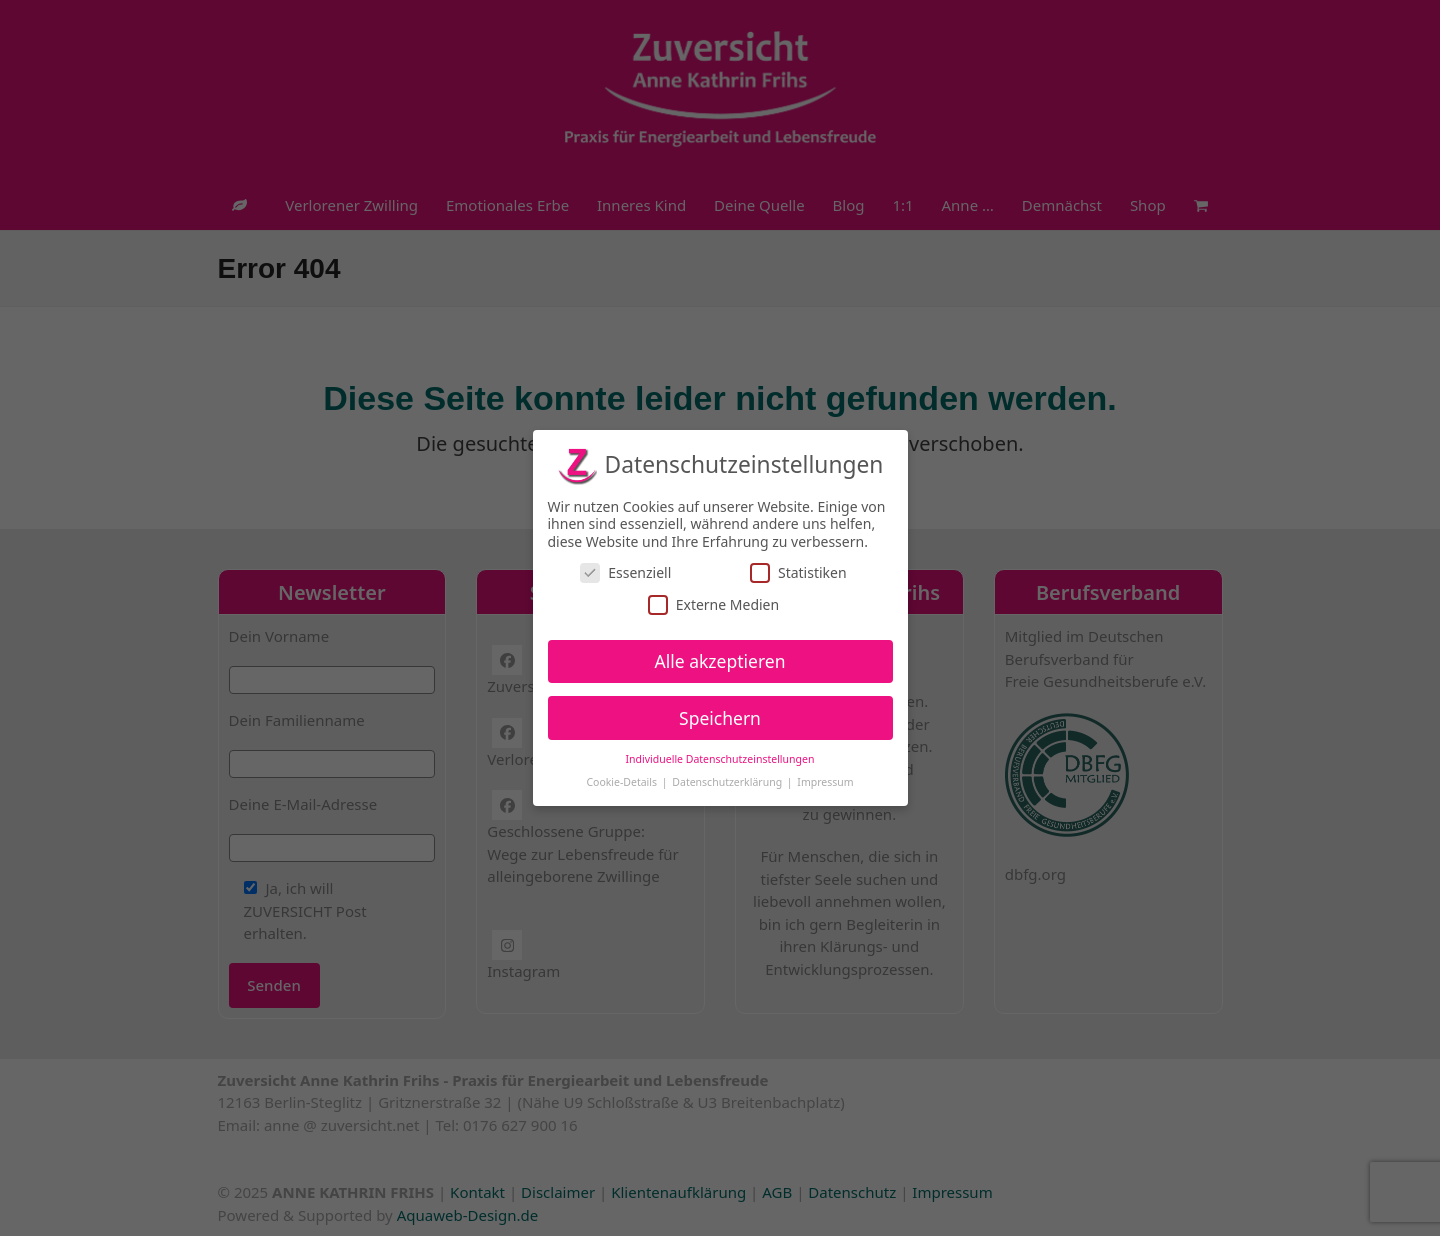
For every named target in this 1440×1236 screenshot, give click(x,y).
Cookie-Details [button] (622, 782)
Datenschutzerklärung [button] (728, 782)
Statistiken (798, 572)
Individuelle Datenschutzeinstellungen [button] (720, 759)
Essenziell (625, 572)
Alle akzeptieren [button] (720, 660)
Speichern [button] (720, 717)
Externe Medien (713, 604)
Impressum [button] (825, 782)
